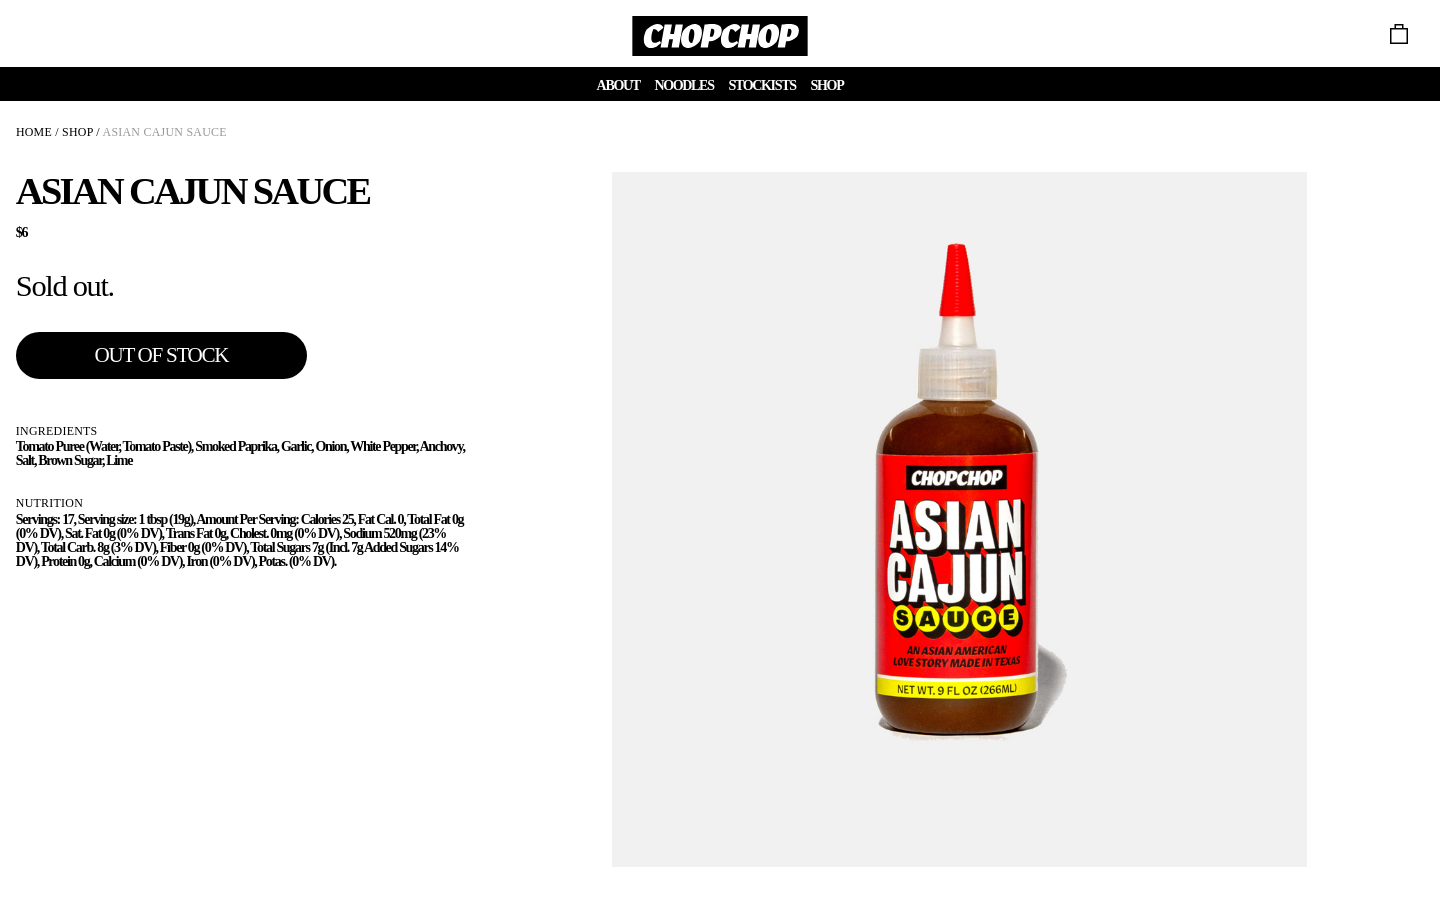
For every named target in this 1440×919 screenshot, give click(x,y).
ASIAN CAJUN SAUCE (165, 132)
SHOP (77, 132)
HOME (34, 132)
